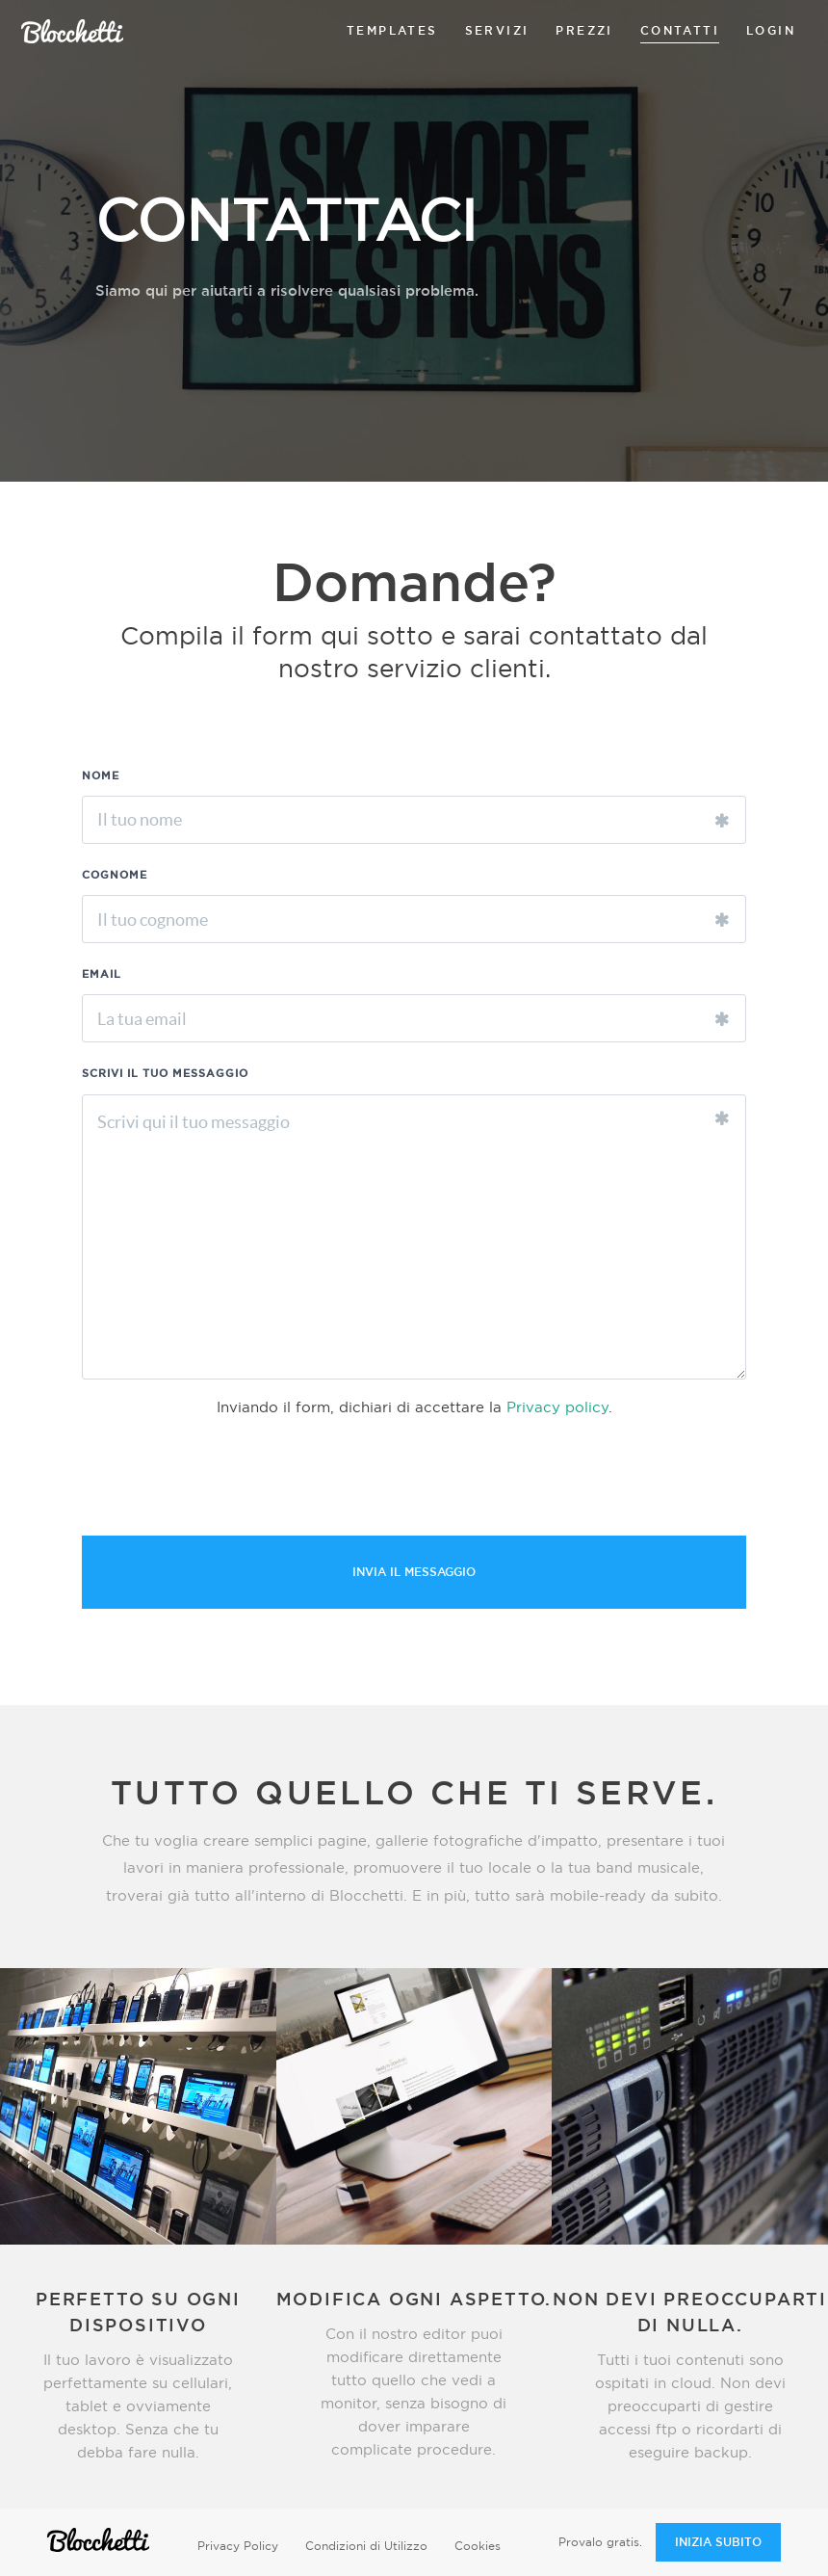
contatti (679, 31)
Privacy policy (557, 1408)
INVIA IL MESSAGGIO (414, 1572)
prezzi (584, 31)
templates (392, 31)
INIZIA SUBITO (718, 2542)
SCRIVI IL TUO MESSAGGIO (165, 1073)
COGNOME (114, 875)
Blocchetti (72, 31)
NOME (100, 776)
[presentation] (228, 1478)
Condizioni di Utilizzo (366, 2546)
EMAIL (101, 974)
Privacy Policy (237, 2546)
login (770, 31)
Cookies (477, 2546)
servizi (497, 31)
